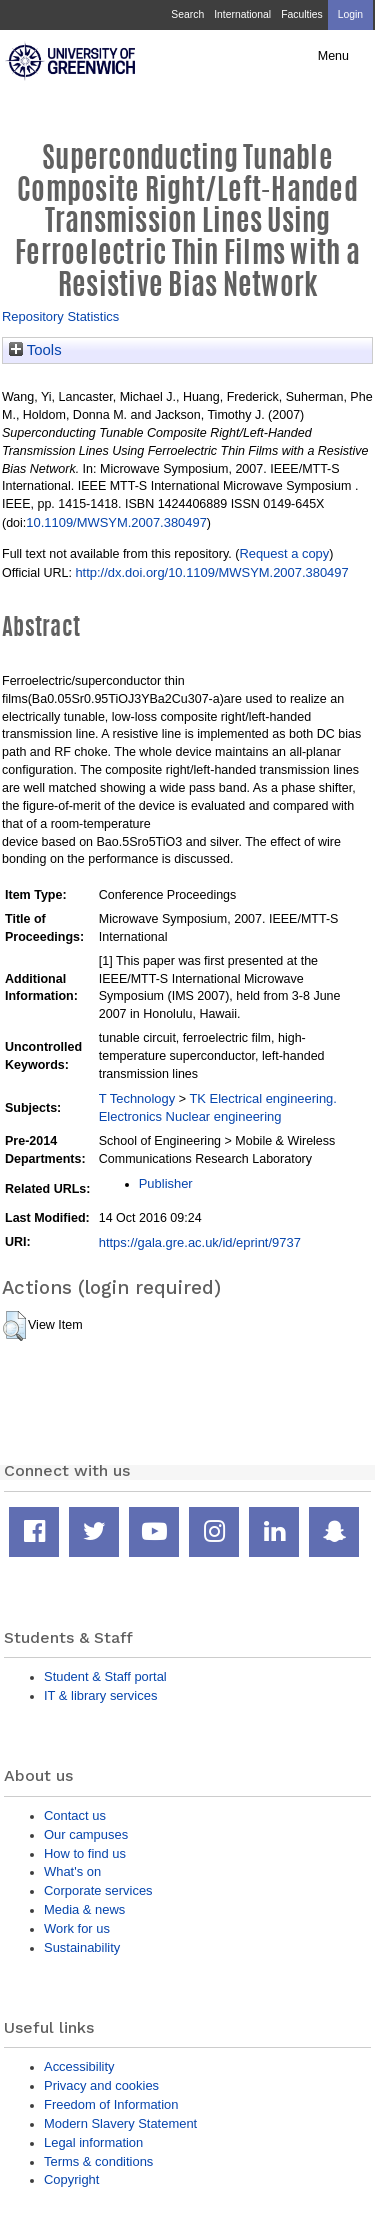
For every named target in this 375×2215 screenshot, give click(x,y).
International (242, 14)
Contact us (75, 1815)
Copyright (71, 2179)
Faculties (301, 14)
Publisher (166, 1183)
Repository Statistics (60, 316)
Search (187, 14)
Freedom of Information (111, 2104)
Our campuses (86, 1834)
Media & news (84, 1909)
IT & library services (100, 1695)
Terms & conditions (98, 2161)
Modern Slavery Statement (120, 2123)
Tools (35, 350)
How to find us (85, 1853)
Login (350, 14)
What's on (72, 1871)
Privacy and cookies (101, 2085)
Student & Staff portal (105, 1676)
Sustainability (82, 1947)
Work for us (77, 1928)
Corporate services (98, 1890)
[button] (14, 1326)
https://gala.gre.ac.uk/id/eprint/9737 (200, 1242)
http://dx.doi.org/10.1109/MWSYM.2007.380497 (211, 572)
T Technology (137, 1098)
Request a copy (284, 553)
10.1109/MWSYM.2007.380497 (116, 522)
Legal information (93, 2142)
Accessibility (79, 2066)
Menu (333, 56)
